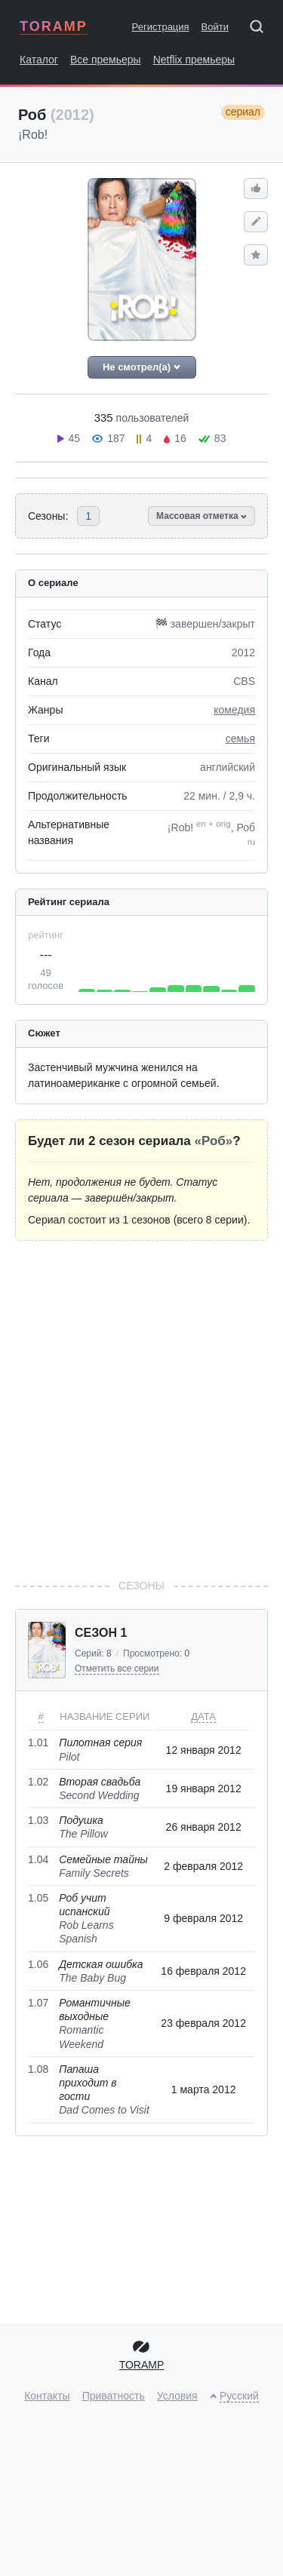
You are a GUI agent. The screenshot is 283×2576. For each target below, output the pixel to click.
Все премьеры (105, 60)
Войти (215, 26)
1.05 (38, 1898)
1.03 (38, 1820)
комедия (234, 710)
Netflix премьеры (194, 60)
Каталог (39, 60)
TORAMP (54, 26)
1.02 (38, 1782)
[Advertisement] (141, 1409)
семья (240, 738)
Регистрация (160, 26)
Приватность (113, 2396)
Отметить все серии (117, 1668)
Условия (177, 2396)
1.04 (38, 1859)
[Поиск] (262, 29)
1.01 (38, 1742)
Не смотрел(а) (141, 367)
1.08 (38, 2069)
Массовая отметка (201, 516)
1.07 (38, 2003)
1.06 (38, 1964)
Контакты (46, 2396)
